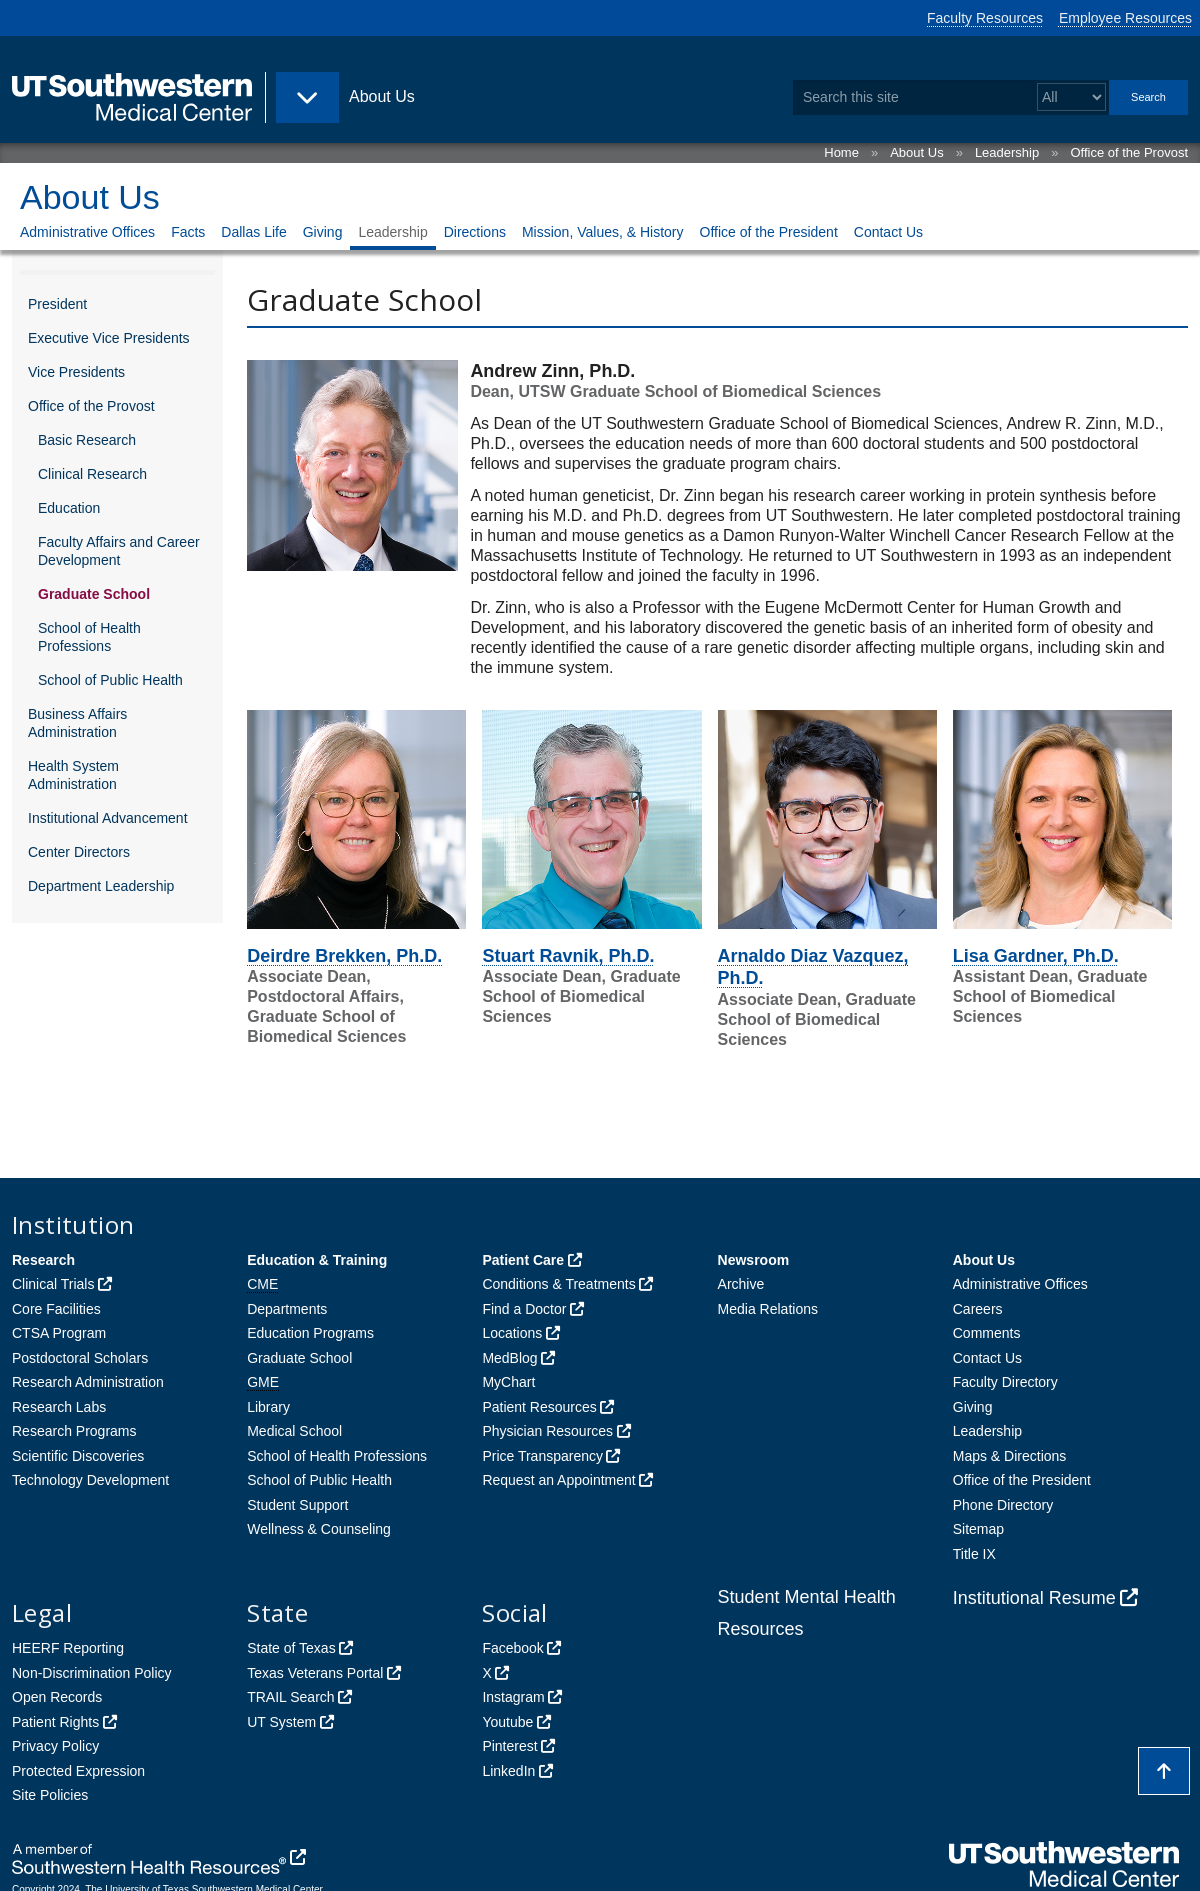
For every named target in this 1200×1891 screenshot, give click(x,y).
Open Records (57, 1697)
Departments (287, 1309)
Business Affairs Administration (77, 723)
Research (43, 1260)
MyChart (508, 1382)
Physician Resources (547, 1431)
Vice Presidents (76, 372)
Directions (475, 232)
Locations (512, 1333)
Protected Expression (78, 1771)
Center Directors (79, 852)
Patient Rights (55, 1722)
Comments (987, 1333)
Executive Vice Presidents (109, 338)
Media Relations (768, 1309)
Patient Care (523, 1260)
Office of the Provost (1129, 152)
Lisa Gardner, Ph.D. (1036, 956)
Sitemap (978, 1529)
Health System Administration (73, 775)
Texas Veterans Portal (315, 1673)
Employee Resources (1125, 18)
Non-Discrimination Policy (92, 1673)
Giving (323, 232)
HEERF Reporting (68, 1648)
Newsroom (754, 1260)
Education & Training (317, 1260)
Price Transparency (542, 1456)
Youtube (507, 1722)
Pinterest (509, 1746)
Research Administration (88, 1382)
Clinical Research (92, 474)
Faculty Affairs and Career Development (119, 551)
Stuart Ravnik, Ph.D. (568, 956)
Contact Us (888, 232)
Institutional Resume (1034, 1598)
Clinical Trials (53, 1284)
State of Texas (291, 1648)
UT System (281, 1722)
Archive (741, 1284)
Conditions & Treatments (558, 1284)
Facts (188, 232)
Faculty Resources (985, 18)
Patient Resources (539, 1407)
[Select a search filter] (1071, 97)
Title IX (974, 1554)
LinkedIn (508, 1771)
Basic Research (87, 440)
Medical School (294, 1431)
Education (69, 508)
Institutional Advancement (108, 818)
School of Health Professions (89, 637)
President (57, 304)
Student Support (297, 1505)
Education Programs (310, 1333)
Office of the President (769, 232)
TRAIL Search (290, 1697)
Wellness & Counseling (319, 1529)
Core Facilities (56, 1309)
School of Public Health (110, 680)
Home (841, 152)
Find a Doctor (524, 1309)
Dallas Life (253, 232)
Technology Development (90, 1480)
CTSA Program (59, 1333)
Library (268, 1407)
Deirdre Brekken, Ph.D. (344, 956)
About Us (916, 152)
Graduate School (94, 594)
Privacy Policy (55, 1746)
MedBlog (509, 1358)
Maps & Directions (1010, 1456)
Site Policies (50, 1795)
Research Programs (74, 1431)
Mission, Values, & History (603, 232)
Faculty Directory (1005, 1382)
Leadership (1007, 152)
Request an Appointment (558, 1480)
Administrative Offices (87, 232)
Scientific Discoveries (78, 1456)
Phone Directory (1003, 1505)
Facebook (512, 1648)
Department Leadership (101, 886)
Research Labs (59, 1407)
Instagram (513, 1697)
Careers (978, 1309)
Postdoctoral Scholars (80, 1358)
